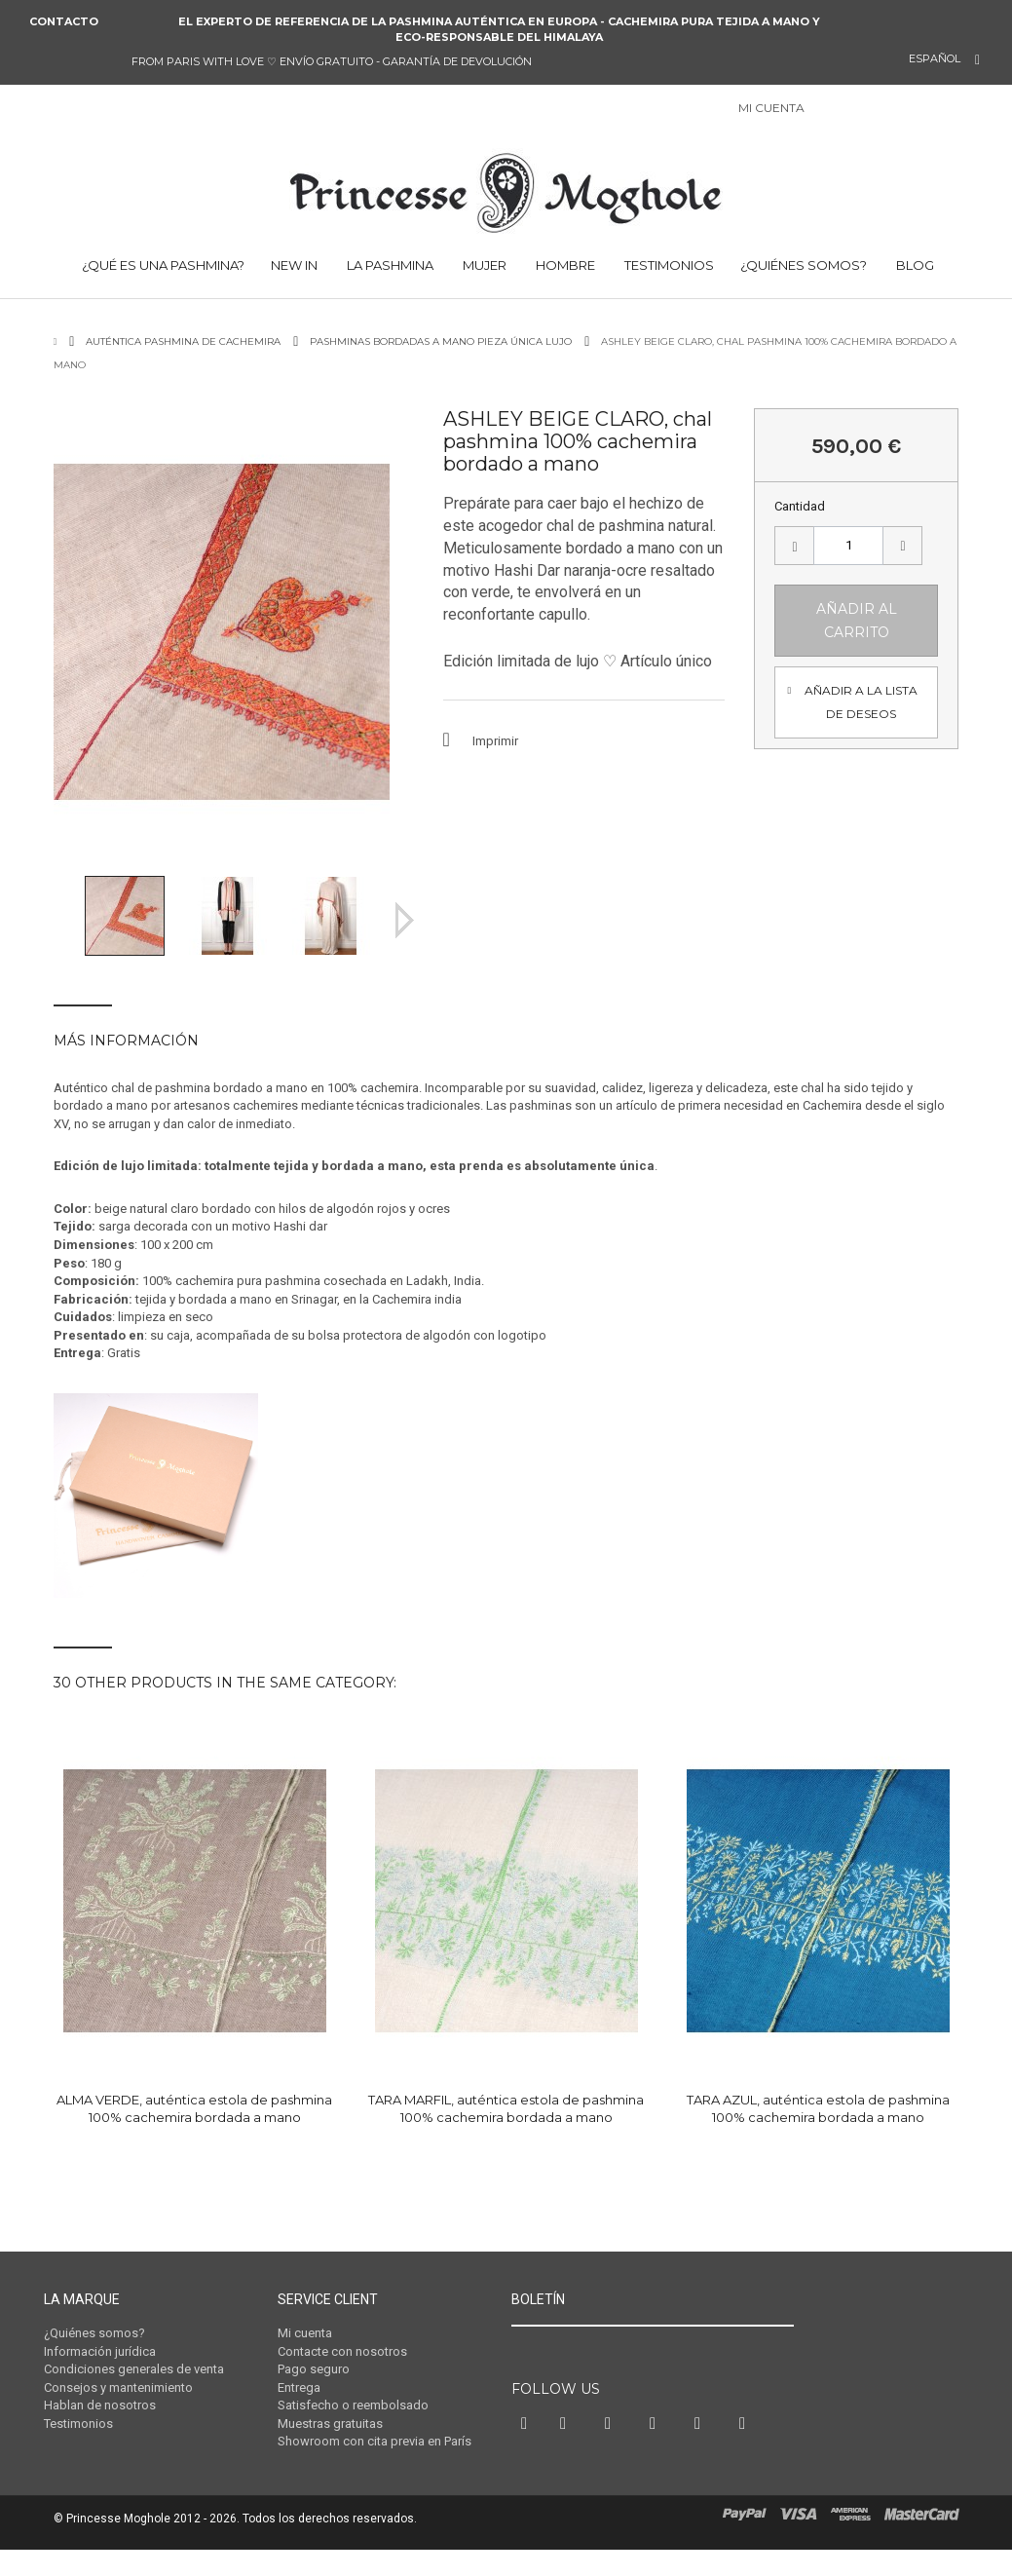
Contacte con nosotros (342, 2351)
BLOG (913, 265)
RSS (747, 2460)
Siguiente (404, 920)
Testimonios (78, 2423)
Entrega (299, 2387)
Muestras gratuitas (330, 2423)
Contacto (63, 21)
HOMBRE (564, 265)
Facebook (526, 2460)
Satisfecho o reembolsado (353, 2405)
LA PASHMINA (388, 265)
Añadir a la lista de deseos (861, 702)
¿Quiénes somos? (803, 265)
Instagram (657, 2460)
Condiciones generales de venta (134, 2369)
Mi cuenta (305, 2333)
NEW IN (294, 265)
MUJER (483, 265)
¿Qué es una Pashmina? (161, 265)
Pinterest (612, 2460)
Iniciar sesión (830, 109)
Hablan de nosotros (100, 2405)
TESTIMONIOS (667, 265)
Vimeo (702, 2460)
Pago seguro (314, 2369)
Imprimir (495, 741)
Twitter (568, 2460)
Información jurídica (100, 2351)
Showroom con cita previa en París (374, 2441)
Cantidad (799, 506)
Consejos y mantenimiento (118, 2387)
